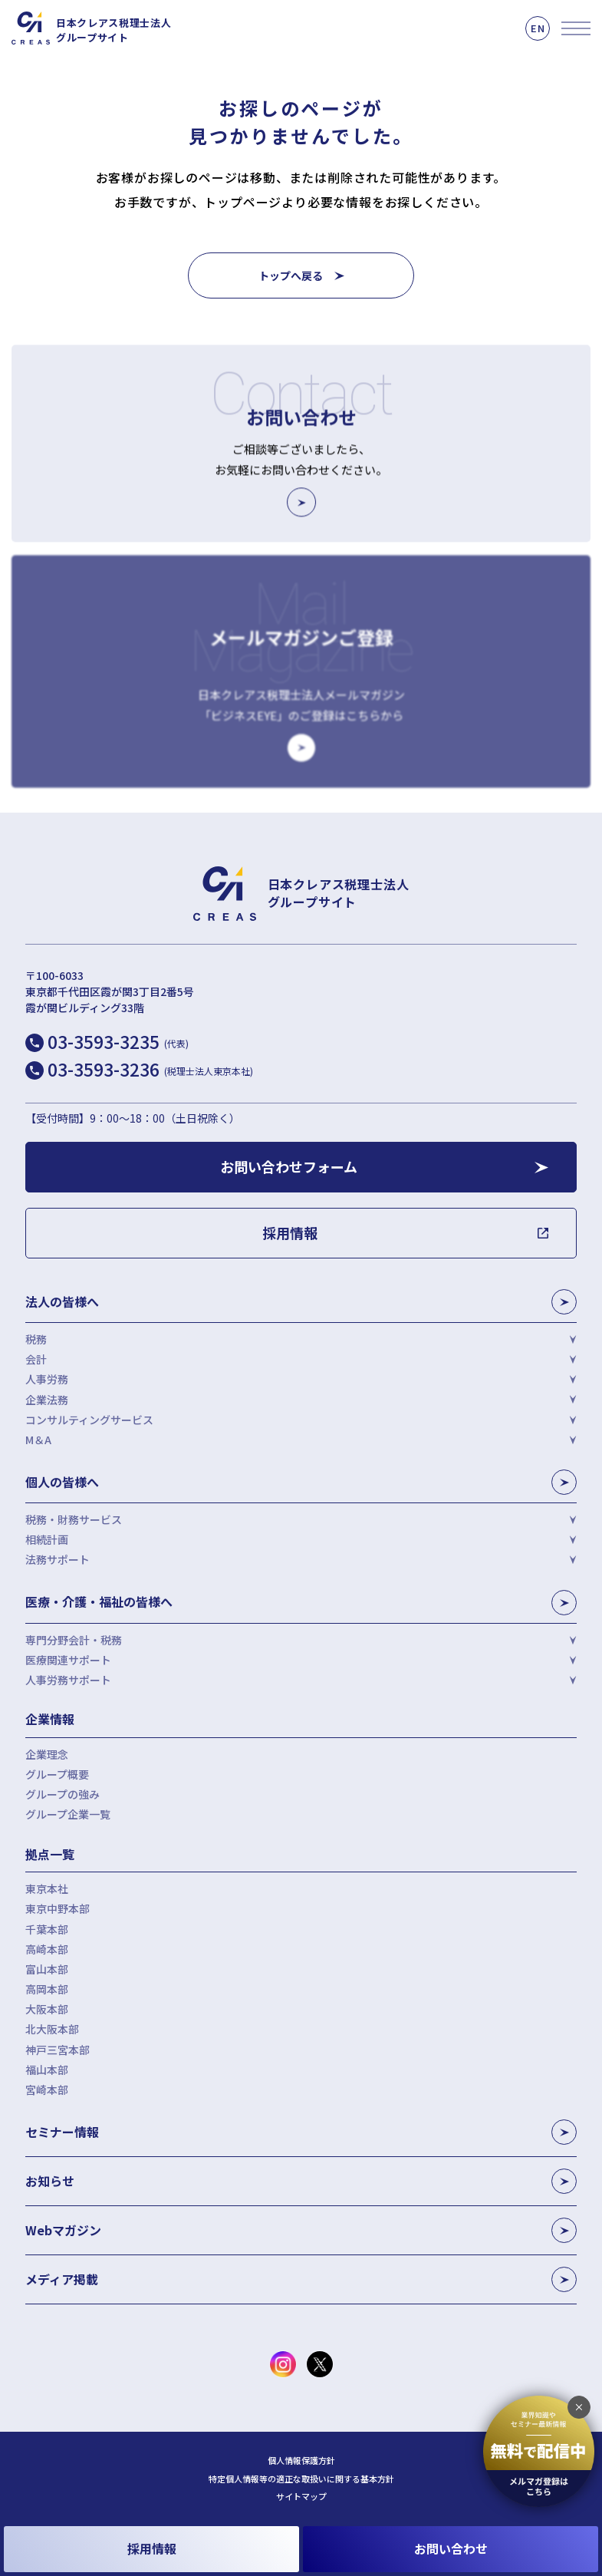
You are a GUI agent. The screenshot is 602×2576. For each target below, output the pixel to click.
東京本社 (46, 1888)
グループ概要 (57, 1774)
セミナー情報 (301, 2132)
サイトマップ (301, 2496)
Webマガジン (301, 2230)
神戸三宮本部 (57, 2049)
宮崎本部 (46, 2089)
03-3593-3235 (118, 1041)
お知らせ (301, 2181)
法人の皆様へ (301, 1301)
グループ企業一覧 (67, 1814)
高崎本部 (46, 1949)
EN (537, 28)
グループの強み (62, 1794)
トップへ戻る (290, 275)
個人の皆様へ (301, 1482)
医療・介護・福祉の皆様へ (301, 1602)
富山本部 (46, 1969)
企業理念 (46, 1754)
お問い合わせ (451, 2548)
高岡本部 (46, 1989)
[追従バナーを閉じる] (578, 2407)
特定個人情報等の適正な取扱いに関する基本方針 (301, 2479)
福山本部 (46, 2069)
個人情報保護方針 (301, 2460)
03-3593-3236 (150, 1069)
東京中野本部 (57, 1908)
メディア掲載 (301, 2279)
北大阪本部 (52, 2029)
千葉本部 (46, 1929)
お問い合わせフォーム (288, 1166)
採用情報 (151, 2548)
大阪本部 (46, 2009)
